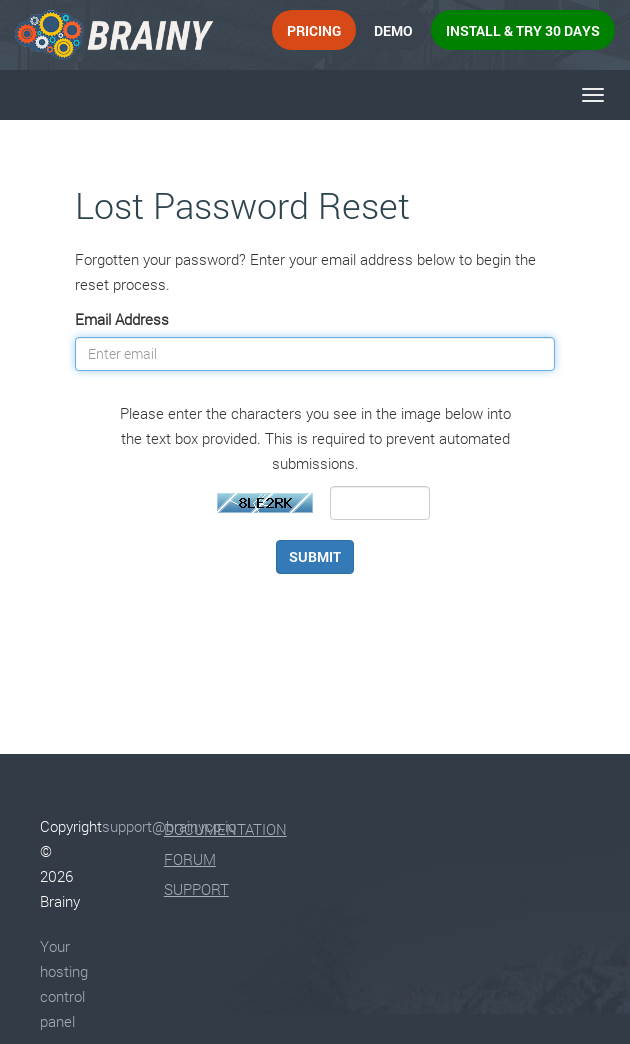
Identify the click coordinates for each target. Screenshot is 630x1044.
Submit (315, 556)
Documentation (225, 829)
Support (196, 889)
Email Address (122, 319)
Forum (190, 859)
